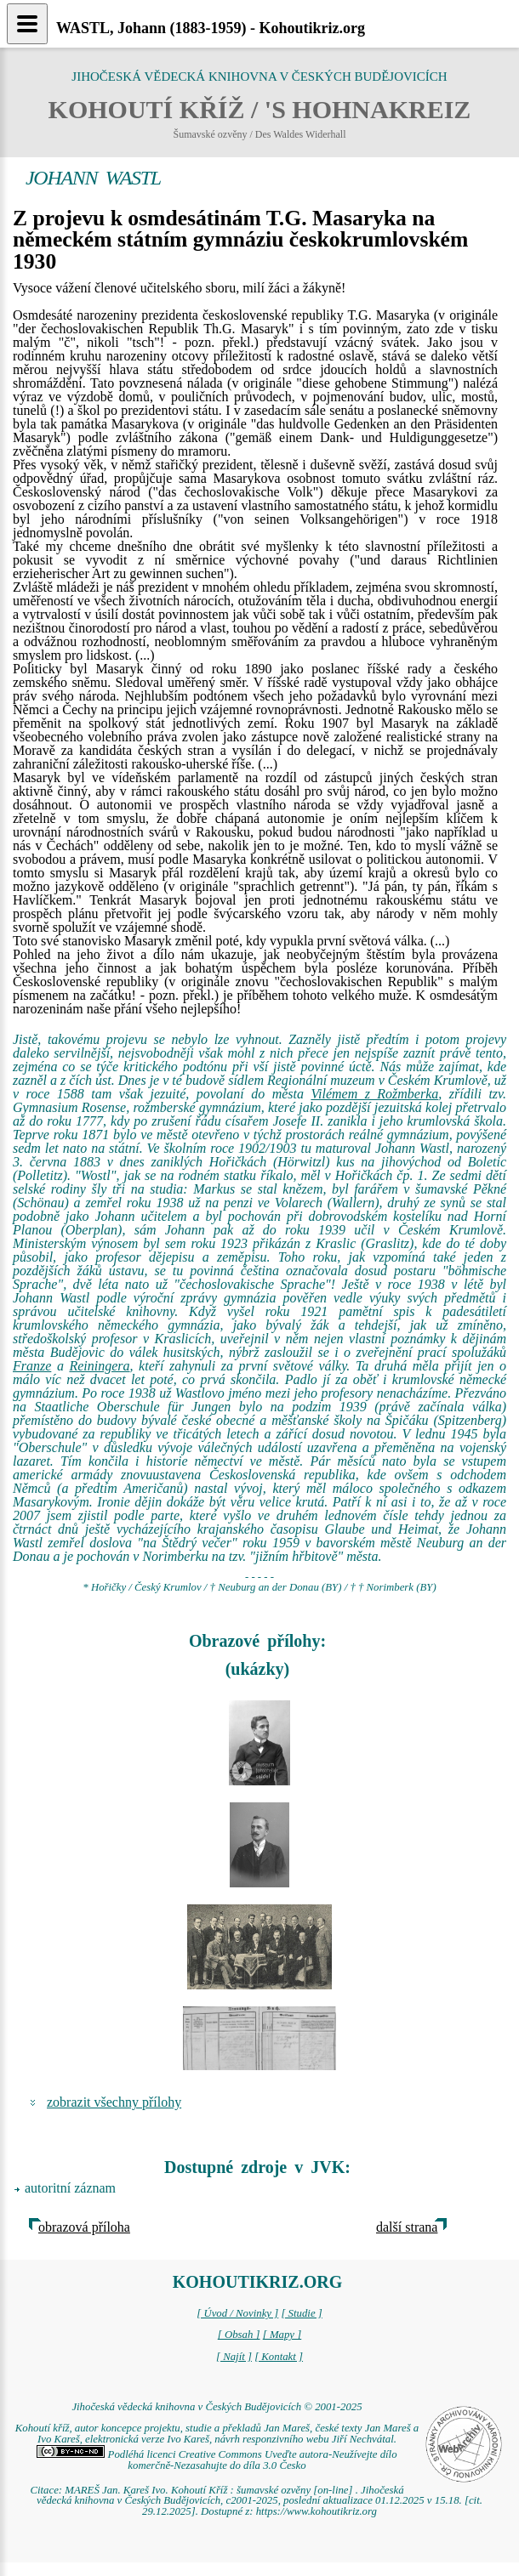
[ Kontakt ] (278, 2357)
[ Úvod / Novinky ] (237, 2313)
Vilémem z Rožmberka (374, 1094)
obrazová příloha (84, 2227)
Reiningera (99, 1366)
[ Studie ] (301, 2313)
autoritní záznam (70, 2188)
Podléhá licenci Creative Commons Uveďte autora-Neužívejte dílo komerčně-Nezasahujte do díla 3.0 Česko (216, 2459)
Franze (32, 1366)
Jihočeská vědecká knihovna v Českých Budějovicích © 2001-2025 (216, 2407)
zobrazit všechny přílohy (114, 2102)
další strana (406, 2227)
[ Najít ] (234, 2357)
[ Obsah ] (239, 2335)
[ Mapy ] (282, 2335)
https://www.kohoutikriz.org (316, 2511)
